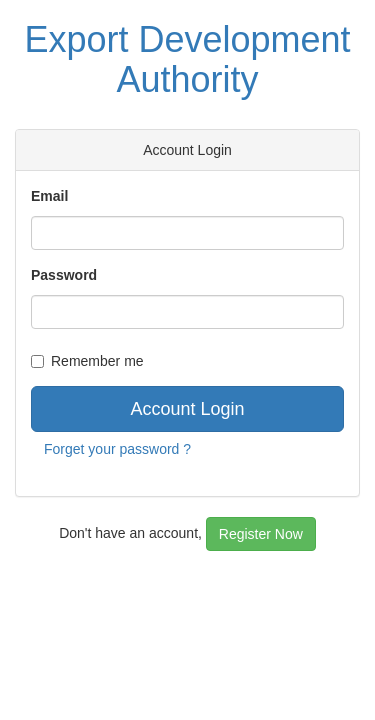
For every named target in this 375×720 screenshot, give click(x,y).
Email (49, 196)
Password (64, 275)
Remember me (87, 361)
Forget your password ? (117, 449)
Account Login (187, 409)
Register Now (261, 534)
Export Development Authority (187, 59)
